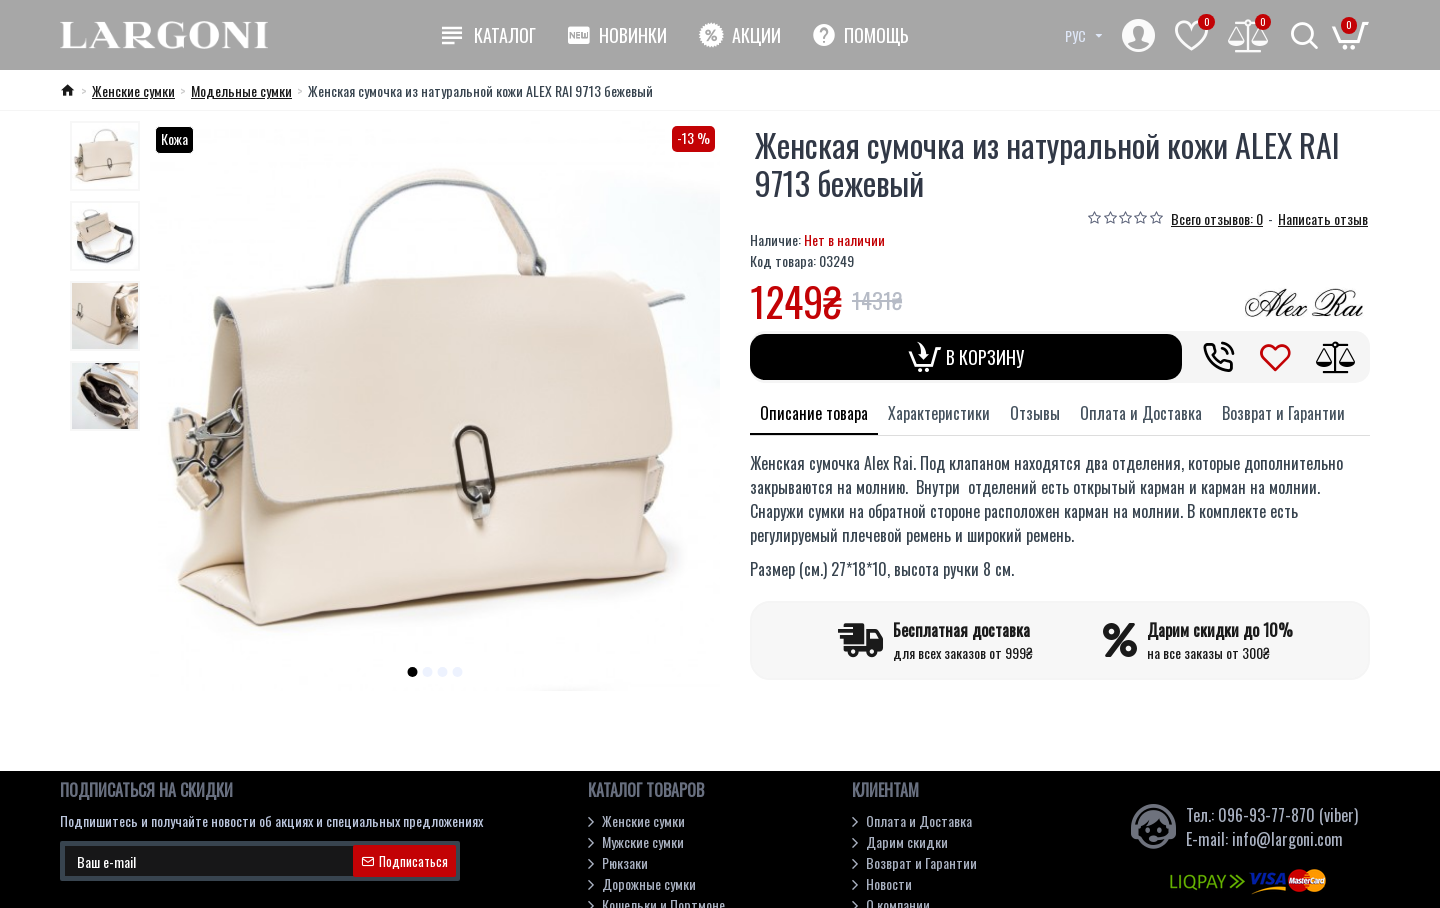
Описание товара (814, 413)
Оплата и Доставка (1141, 413)
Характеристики (939, 413)
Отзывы (1035, 413)
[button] (413, 672)
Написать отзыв (1323, 218)
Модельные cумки (241, 90)
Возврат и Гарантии (1283, 413)
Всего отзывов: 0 (1217, 218)
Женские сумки (133, 90)
